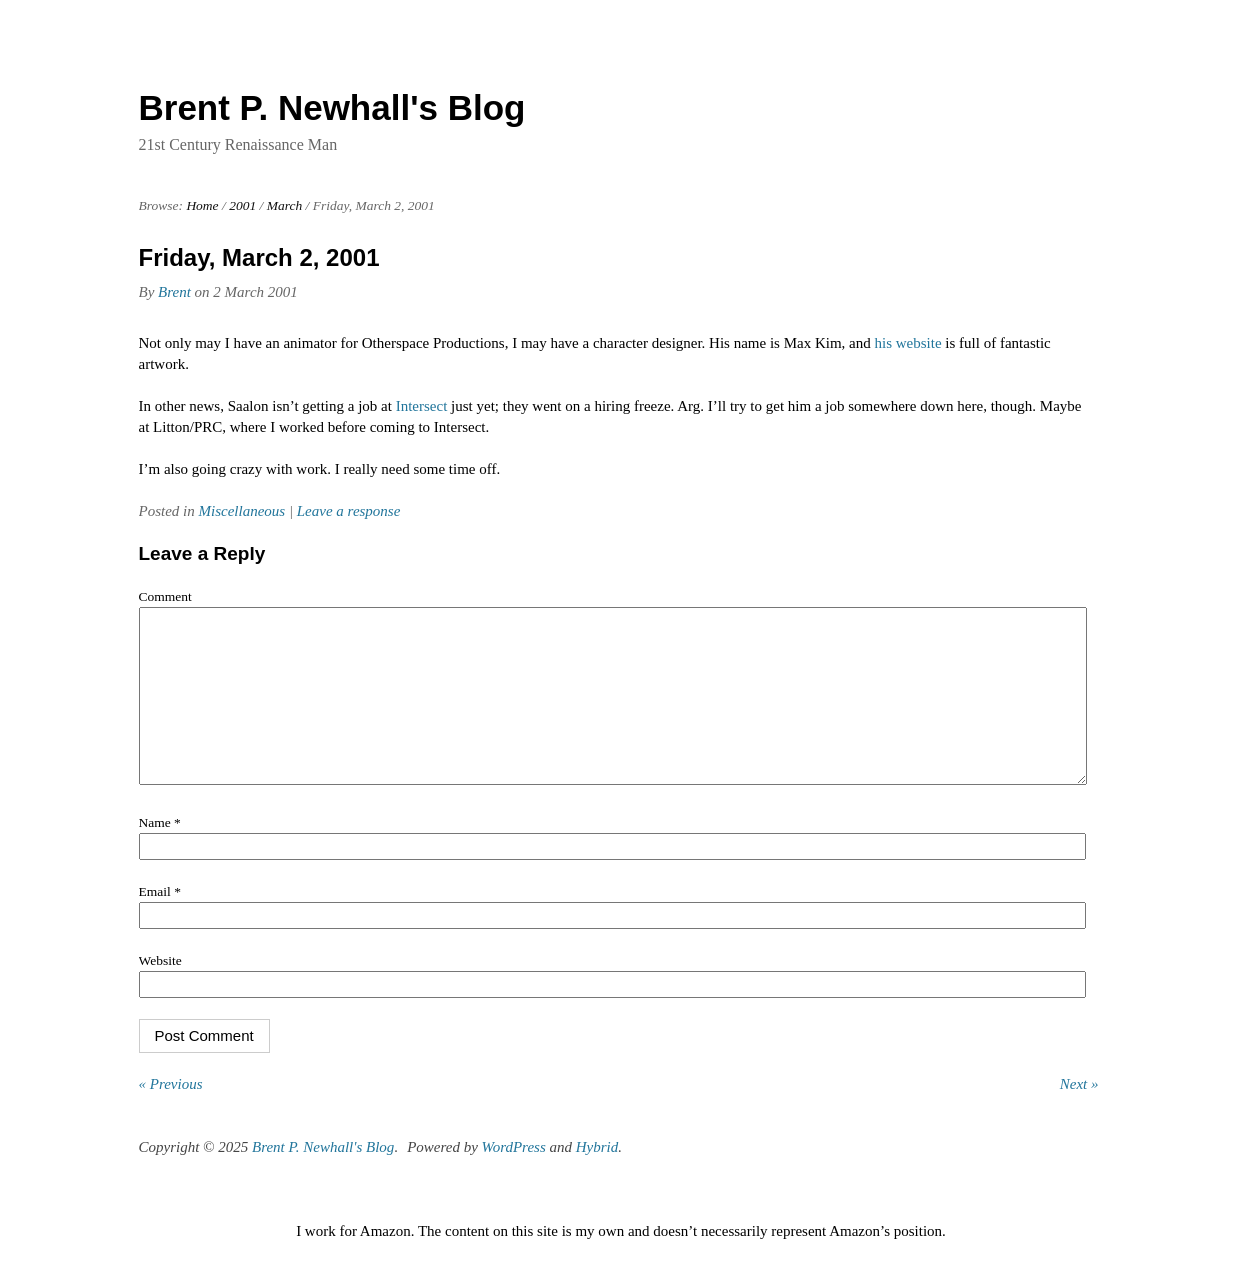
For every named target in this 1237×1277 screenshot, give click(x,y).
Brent (174, 292)
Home (202, 205)
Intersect (422, 406)
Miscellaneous (242, 511)
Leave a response (349, 511)
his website (908, 343)
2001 (242, 205)
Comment (165, 596)
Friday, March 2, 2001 (259, 257)
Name (160, 852)
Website (160, 990)
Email (160, 921)
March (285, 205)
